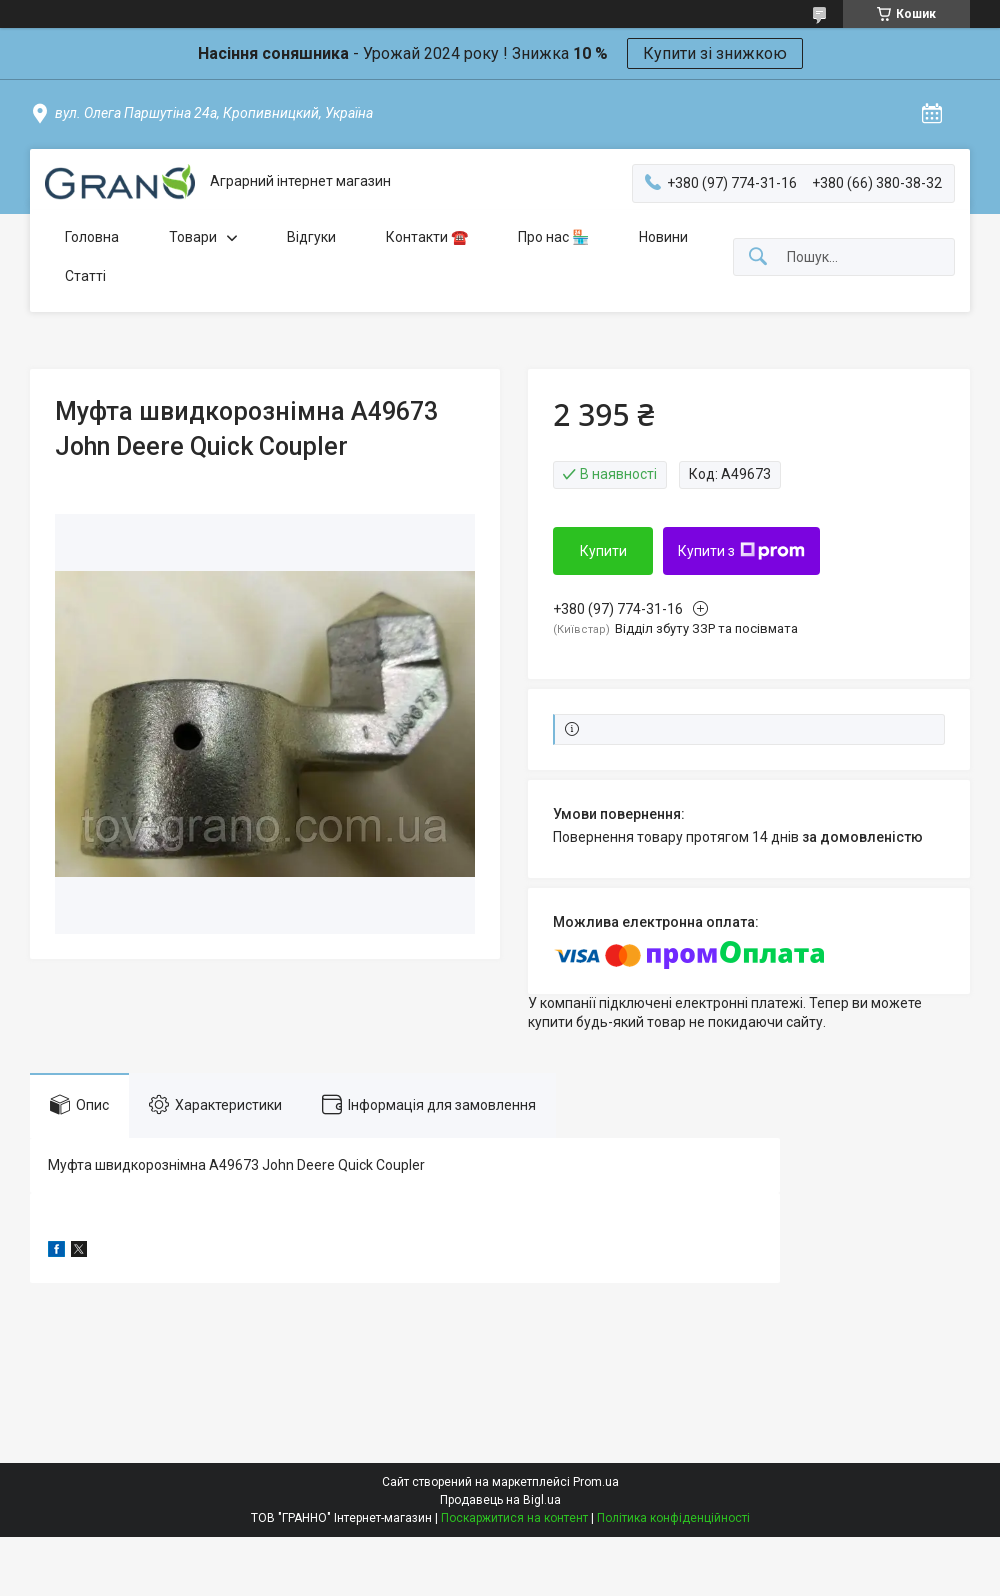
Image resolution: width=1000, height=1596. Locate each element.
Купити (603, 551)
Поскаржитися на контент (514, 1518)
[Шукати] (758, 257)
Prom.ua (596, 1482)
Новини (663, 237)
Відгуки (311, 237)
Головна (92, 237)
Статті (85, 276)
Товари (193, 237)
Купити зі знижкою (715, 53)
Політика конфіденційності (673, 1518)
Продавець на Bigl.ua (500, 1500)
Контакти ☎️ (427, 237)
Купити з (741, 551)
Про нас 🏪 (553, 237)
